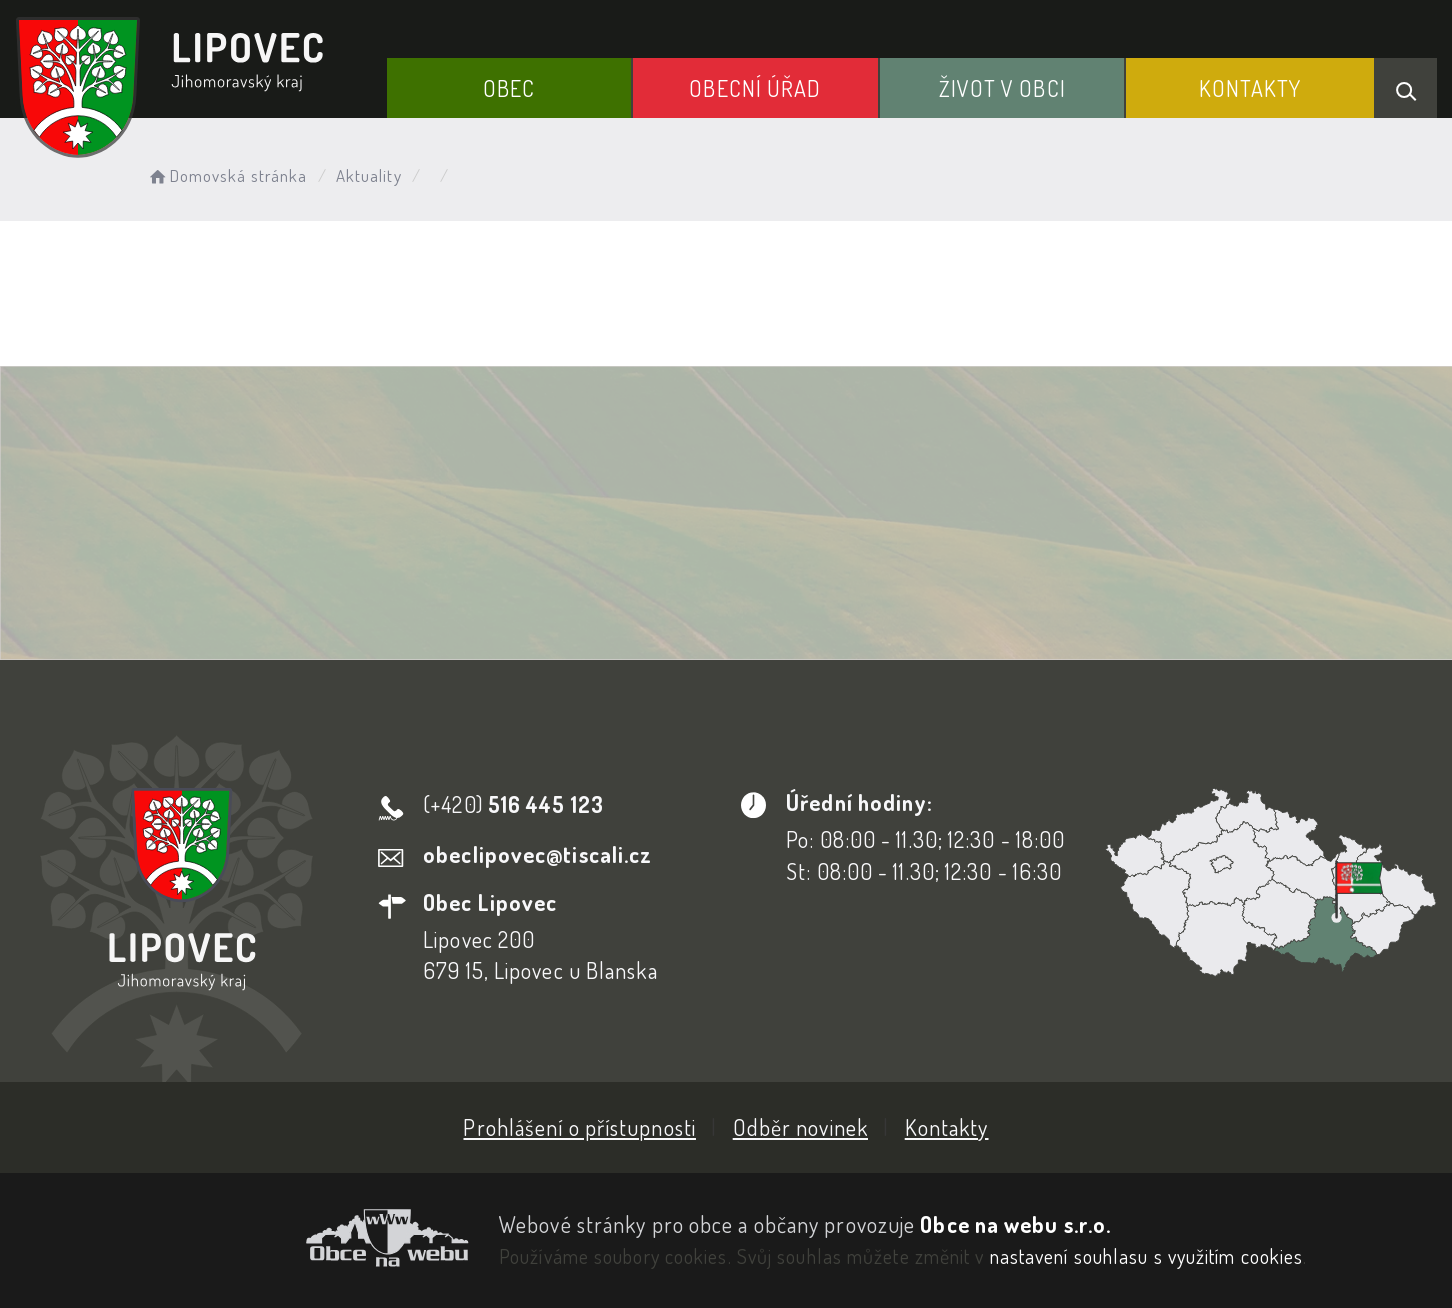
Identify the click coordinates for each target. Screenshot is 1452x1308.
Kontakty (1250, 88)
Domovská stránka (226, 175)
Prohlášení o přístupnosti (579, 1127)
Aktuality (369, 175)
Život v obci (1002, 88)
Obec (509, 88)
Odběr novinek (800, 1127)
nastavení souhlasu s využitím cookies (1147, 1256)
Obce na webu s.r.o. (1015, 1224)
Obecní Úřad (755, 88)
